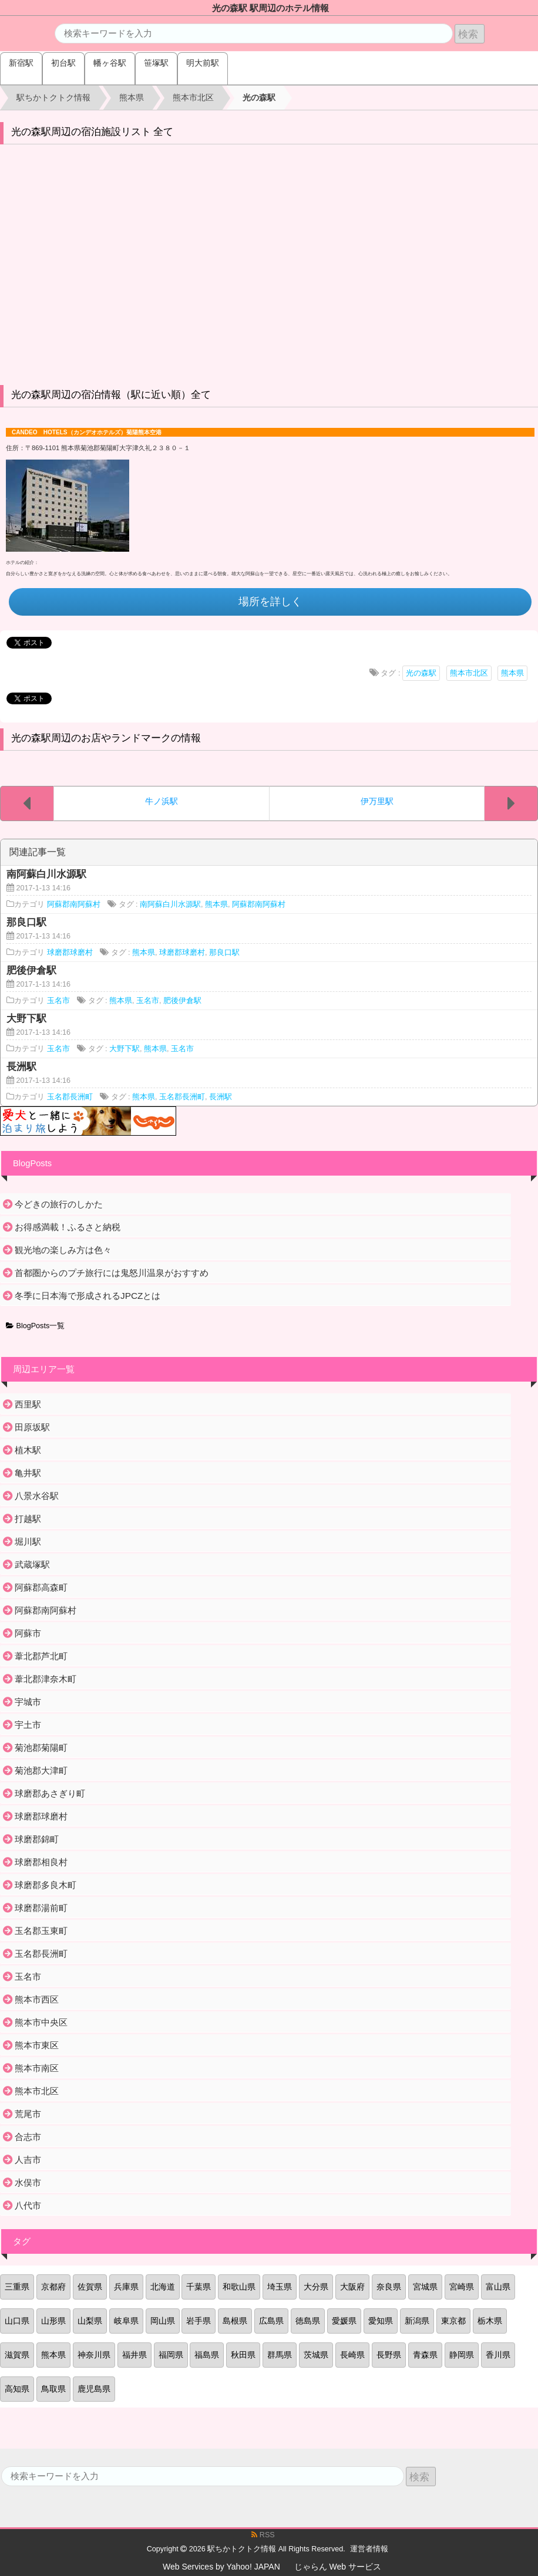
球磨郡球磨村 (70, 952)
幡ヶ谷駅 (109, 62)
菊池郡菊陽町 (41, 1748)
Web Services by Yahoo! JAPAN (221, 2566)
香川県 (498, 2354)
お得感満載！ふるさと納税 (67, 1227)
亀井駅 (28, 1473)
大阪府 (352, 2286)
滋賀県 (17, 2354)
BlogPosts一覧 (35, 1326)
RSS (262, 2535)
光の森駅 (421, 673)
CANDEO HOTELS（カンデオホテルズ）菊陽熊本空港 (87, 432)
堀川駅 (28, 1542)
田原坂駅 (32, 1427)
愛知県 (380, 2320)
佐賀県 (90, 2286)
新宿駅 (21, 62)
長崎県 (352, 2354)
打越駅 (28, 1519)
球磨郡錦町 (37, 1839)
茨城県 (316, 2354)
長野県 (388, 2354)
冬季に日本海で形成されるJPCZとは (87, 1296)
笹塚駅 (156, 62)
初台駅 (63, 62)
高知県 (17, 2388)
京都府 (53, 2286)
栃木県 (490, 2320)
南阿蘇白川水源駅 (170, 904)
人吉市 (28, 2160)
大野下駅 (124, 1049)
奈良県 (388, 2286)
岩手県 (198, 2320)
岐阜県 (126, 2320)
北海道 (162, 2286)
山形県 (53, 2320)
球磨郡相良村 (41, 1862)
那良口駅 (224, 952)
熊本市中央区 (41, 2022)
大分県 (316, 2286)
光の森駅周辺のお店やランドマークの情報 (106, 738)
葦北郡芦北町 (41, 1656)
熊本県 (512, 673)
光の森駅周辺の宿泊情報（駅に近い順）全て (111, 394)
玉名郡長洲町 (70, 1097)
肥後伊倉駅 (182, 1001)
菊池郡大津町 (41, 1770)
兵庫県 (126, 2286)
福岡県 (171, 2354)
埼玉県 (279, 2286)
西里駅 (28, 1404)
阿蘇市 (28, 1633)
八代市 (28, 2205)
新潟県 (417, 2320)
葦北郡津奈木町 (45, 1679)
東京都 (453, 2320)
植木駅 (28, 1450)
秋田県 (243, 2354)
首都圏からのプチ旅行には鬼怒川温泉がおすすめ (112, 1273)
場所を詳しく (270, 601)
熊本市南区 (37, 2068)
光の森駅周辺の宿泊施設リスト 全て (92, 131)
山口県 (17, 2320)
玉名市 (58, 1001)
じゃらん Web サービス (337, 2566)
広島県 (271, 2320)
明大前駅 (202, 62)
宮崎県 (461, 2286)
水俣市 (28, 2182)
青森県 (425, 2354)
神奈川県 (94, 2354)
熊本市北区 (469, 673)
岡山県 (162, 2320)
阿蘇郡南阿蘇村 (73, 904)
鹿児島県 (94, 2388)
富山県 (498, 2286)
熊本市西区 (37, 1999)
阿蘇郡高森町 (41, 1587)
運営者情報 (369, 2549)
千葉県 (198, 2286)
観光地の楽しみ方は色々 (63, 1250)
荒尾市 (28, 2114)
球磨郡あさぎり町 (50, 1793)
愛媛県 (344, 2320)
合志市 (28, 2137)
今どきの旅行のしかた (59, 1204)
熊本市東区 (37, 2045)
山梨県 (90, 2320)
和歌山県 (239, 2286)
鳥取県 (53, 2388)
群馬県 (279, 2354)
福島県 (206, 2354)
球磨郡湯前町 (41, 1908)
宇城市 (28, 1702)
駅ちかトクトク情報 (241, 2549)
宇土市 (28, 1725)
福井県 (134, 2354)
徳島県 (307, 2320)
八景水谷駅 (37, 1496)
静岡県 (461, 2354)
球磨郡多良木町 (45, 1885)
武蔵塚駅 (32, 1564)
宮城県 (425, 2286)
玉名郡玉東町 (41, 1931)
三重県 (17, 2286)
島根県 (235, 2320)
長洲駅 (220, 1097)
